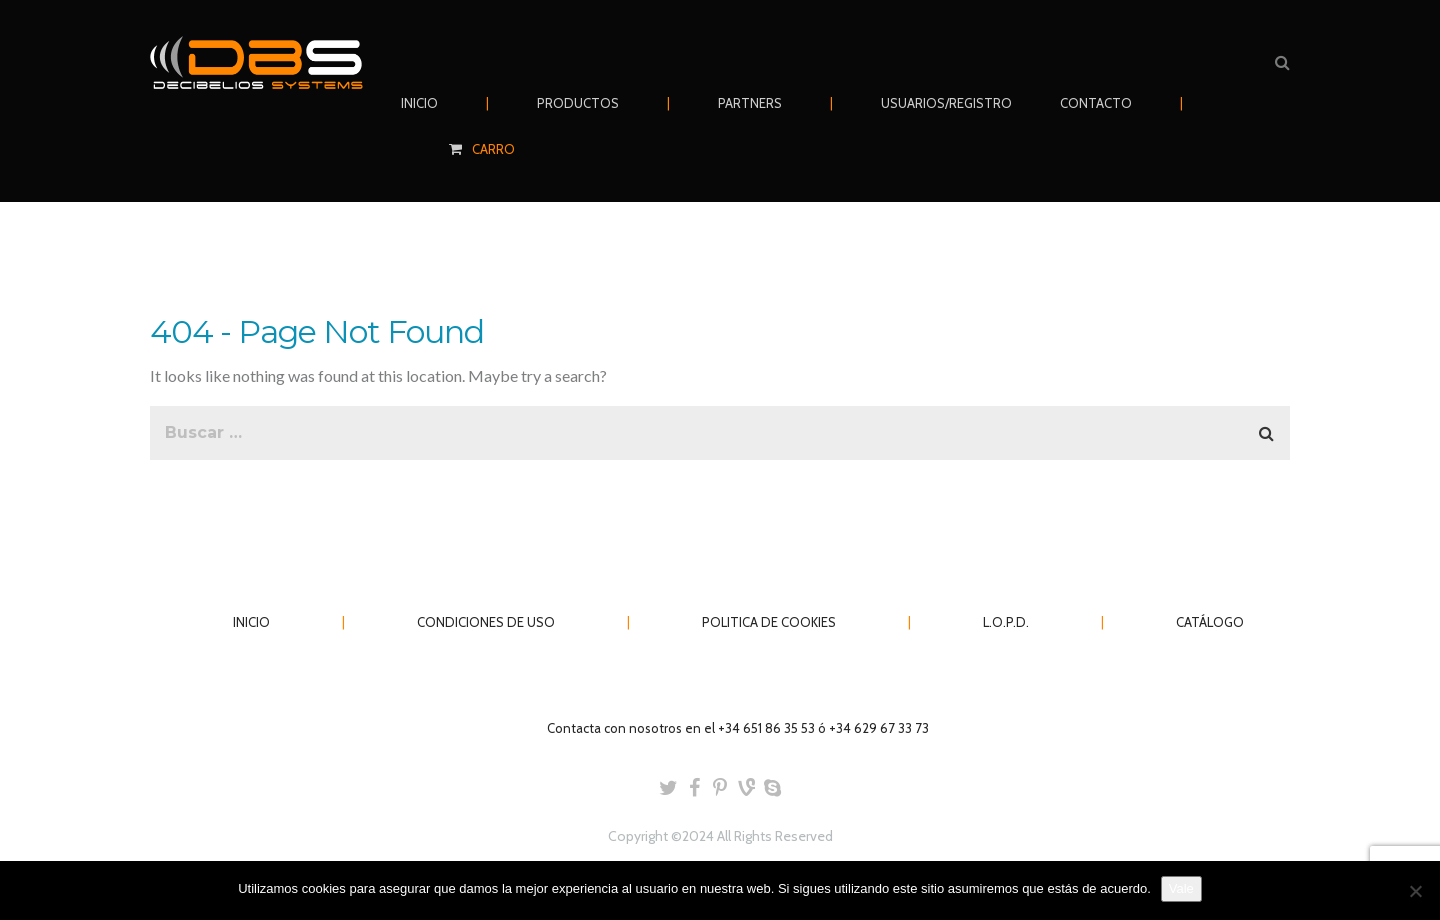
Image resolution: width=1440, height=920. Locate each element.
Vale (1181, 888)
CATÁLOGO (1210, 622)
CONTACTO (1096, 103)
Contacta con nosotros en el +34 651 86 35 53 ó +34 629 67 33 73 (738, 728)
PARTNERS (750, 103)
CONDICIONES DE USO (486, 622)
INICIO (419, 103)
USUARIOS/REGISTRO (946, 103)
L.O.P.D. (1006, 622)
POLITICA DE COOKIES (769, 622)
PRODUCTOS (578, 103)
